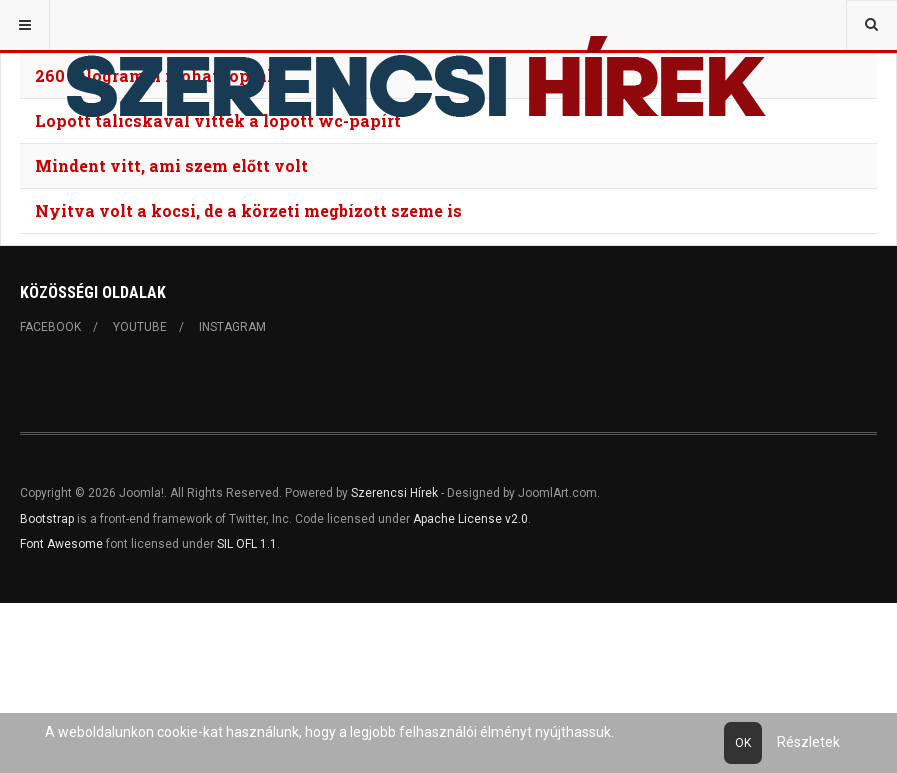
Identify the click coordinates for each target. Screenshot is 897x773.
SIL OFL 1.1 (247, 544)
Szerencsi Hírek (394, 493)
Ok (743, 743)
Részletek (808, 742)
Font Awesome (61, 544)
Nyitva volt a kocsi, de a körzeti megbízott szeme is (248, 210)
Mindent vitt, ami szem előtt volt (171, 165)
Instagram (232, 327)
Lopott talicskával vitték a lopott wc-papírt (218, 120)
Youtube (140, 327)
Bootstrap (47, 519)
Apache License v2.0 (470, 519)
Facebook (50, 327)
